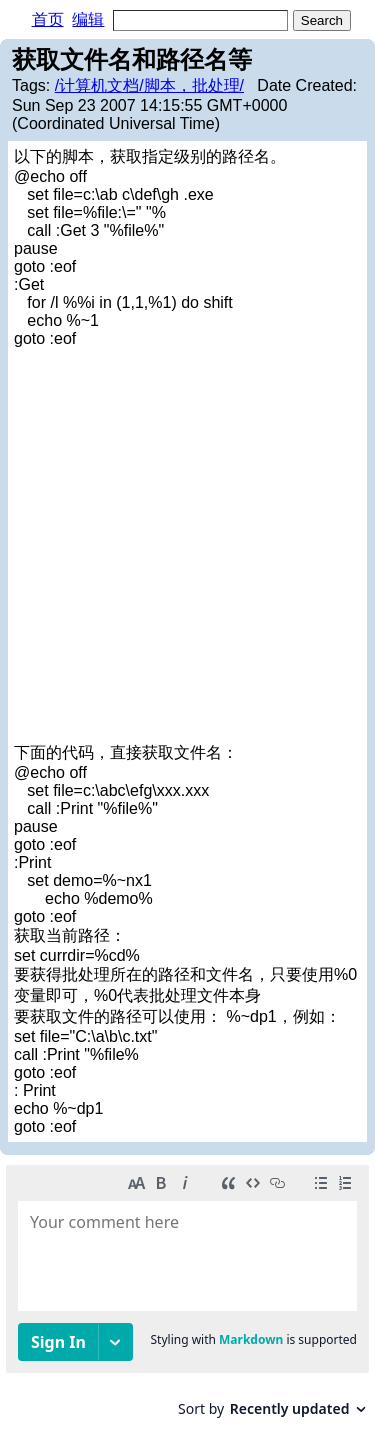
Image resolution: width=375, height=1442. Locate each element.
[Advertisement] (187, 545)
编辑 (88, 19)
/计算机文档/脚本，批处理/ (149, 85)
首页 (48, 19)
